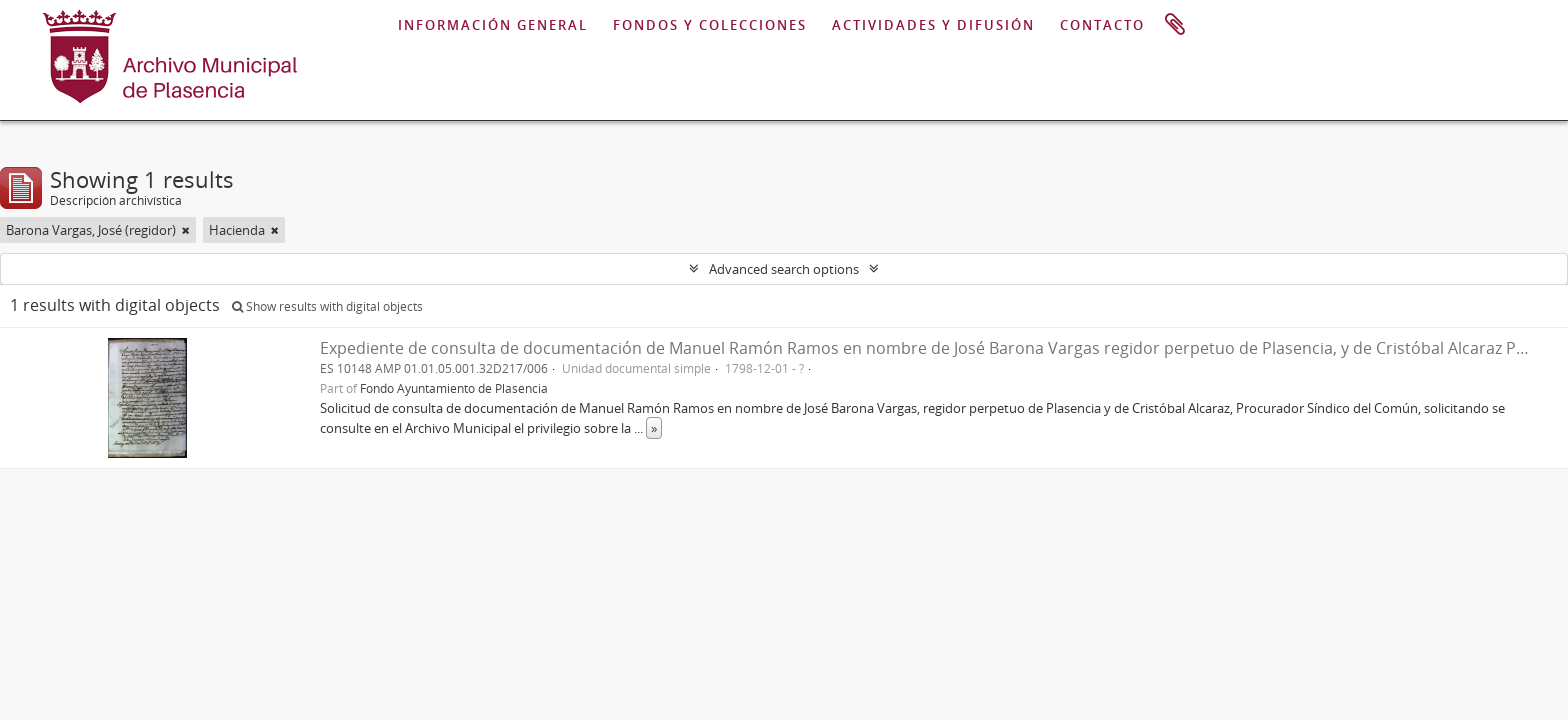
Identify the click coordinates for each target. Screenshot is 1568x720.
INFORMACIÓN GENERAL (493, 25)
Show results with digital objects (327, 306)
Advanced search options (784, 269)
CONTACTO (1102, 25)
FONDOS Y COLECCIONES (710, 25)
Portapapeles (1175, 25)
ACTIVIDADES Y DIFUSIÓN (933, 25)
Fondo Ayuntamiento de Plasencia (454, 388)
